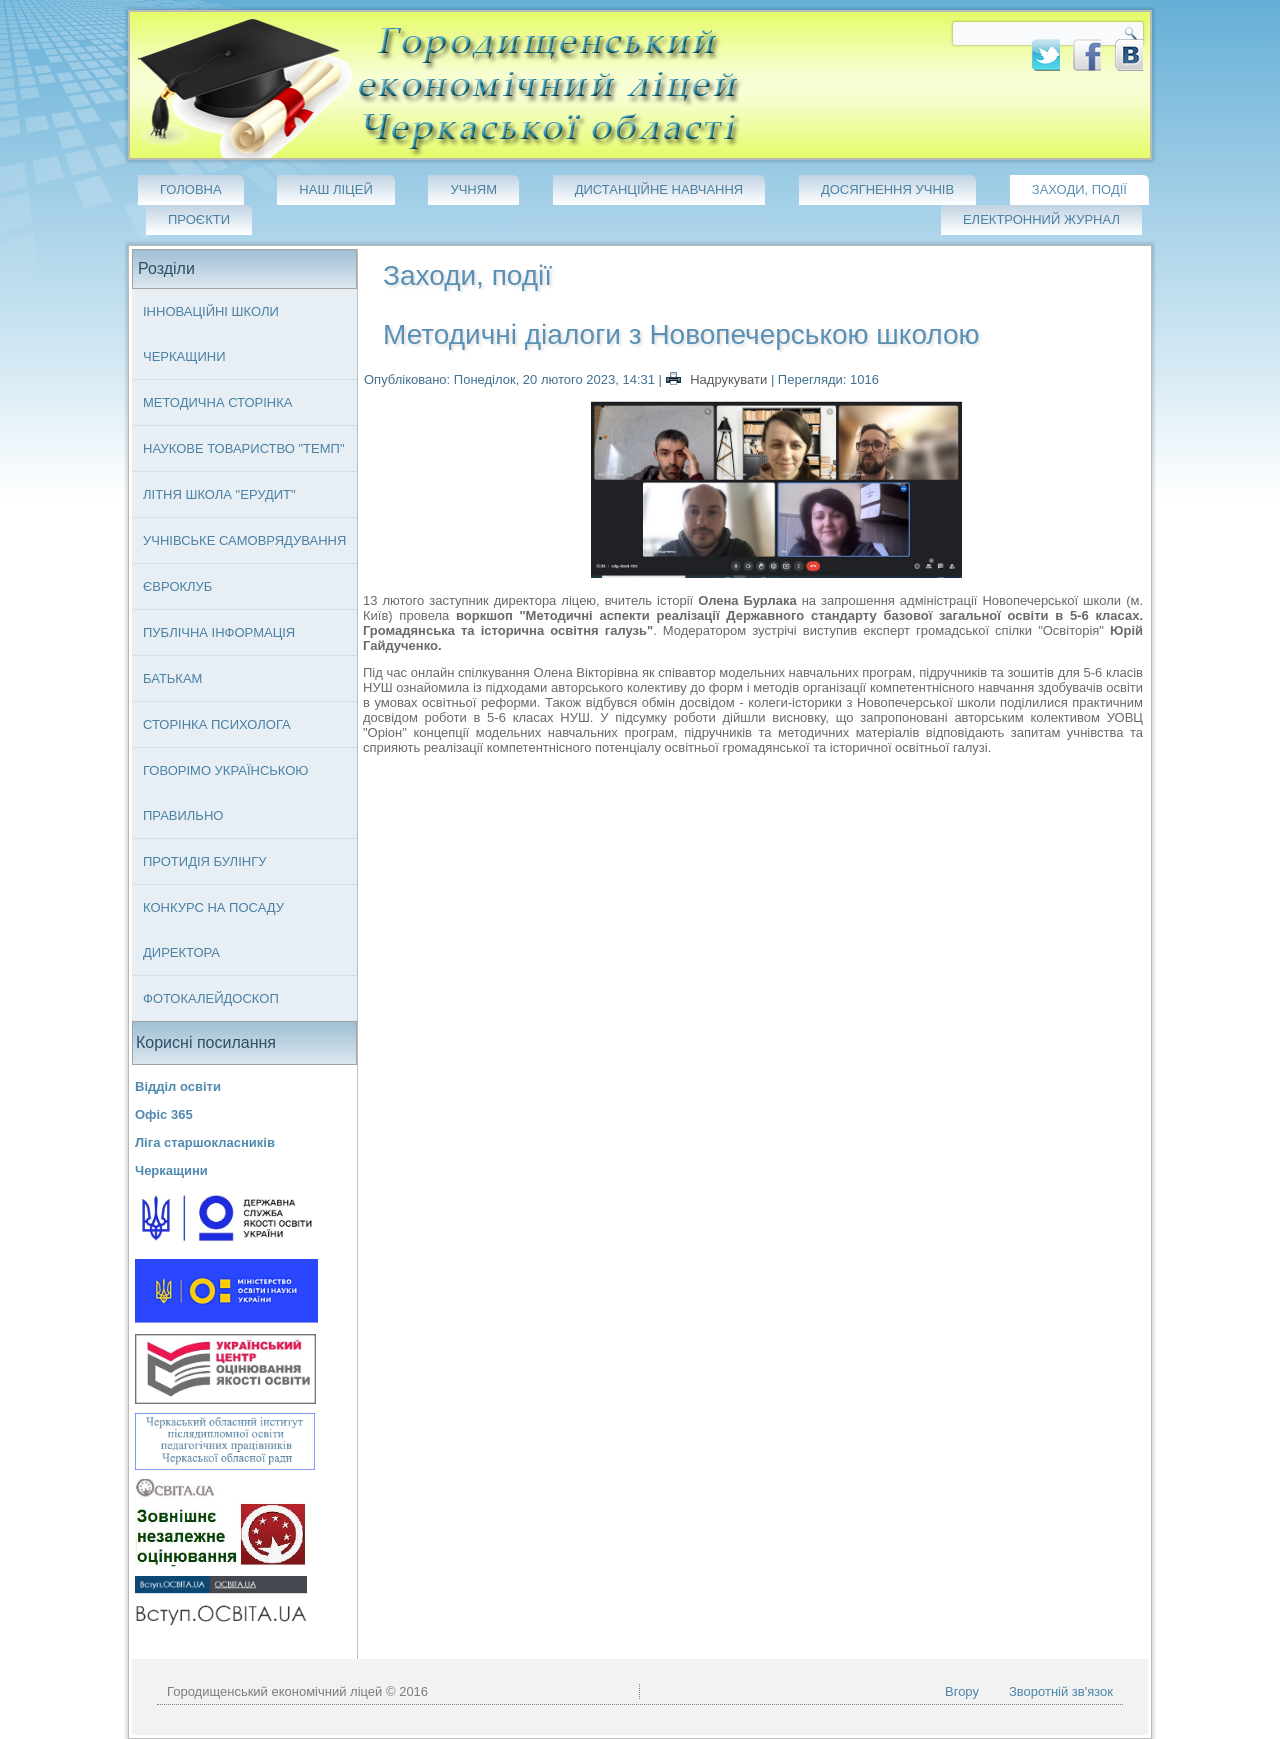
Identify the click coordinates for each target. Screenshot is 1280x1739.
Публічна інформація (219, 632)
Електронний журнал (1041, 219)
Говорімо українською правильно (226, 793)
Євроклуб (177, 586)
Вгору (962, 1691)
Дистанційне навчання (659, 189)
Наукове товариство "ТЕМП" (244, 448)
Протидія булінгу (204, 861)
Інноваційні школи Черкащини (211, 334)
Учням (473, 189)
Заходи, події (1079, 189)
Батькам (172, 678)
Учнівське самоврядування (244, 540)
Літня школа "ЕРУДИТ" (219, 494)
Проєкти (199, 219)
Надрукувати (718, 379)
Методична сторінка (218, 402)
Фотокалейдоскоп (211, 998)
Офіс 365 (164, 1114)
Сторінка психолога (217, 724)
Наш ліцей (335, 189)
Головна (191, 189)
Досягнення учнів (887, 189)
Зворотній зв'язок (1061, 1691)
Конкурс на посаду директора (213, 930)
